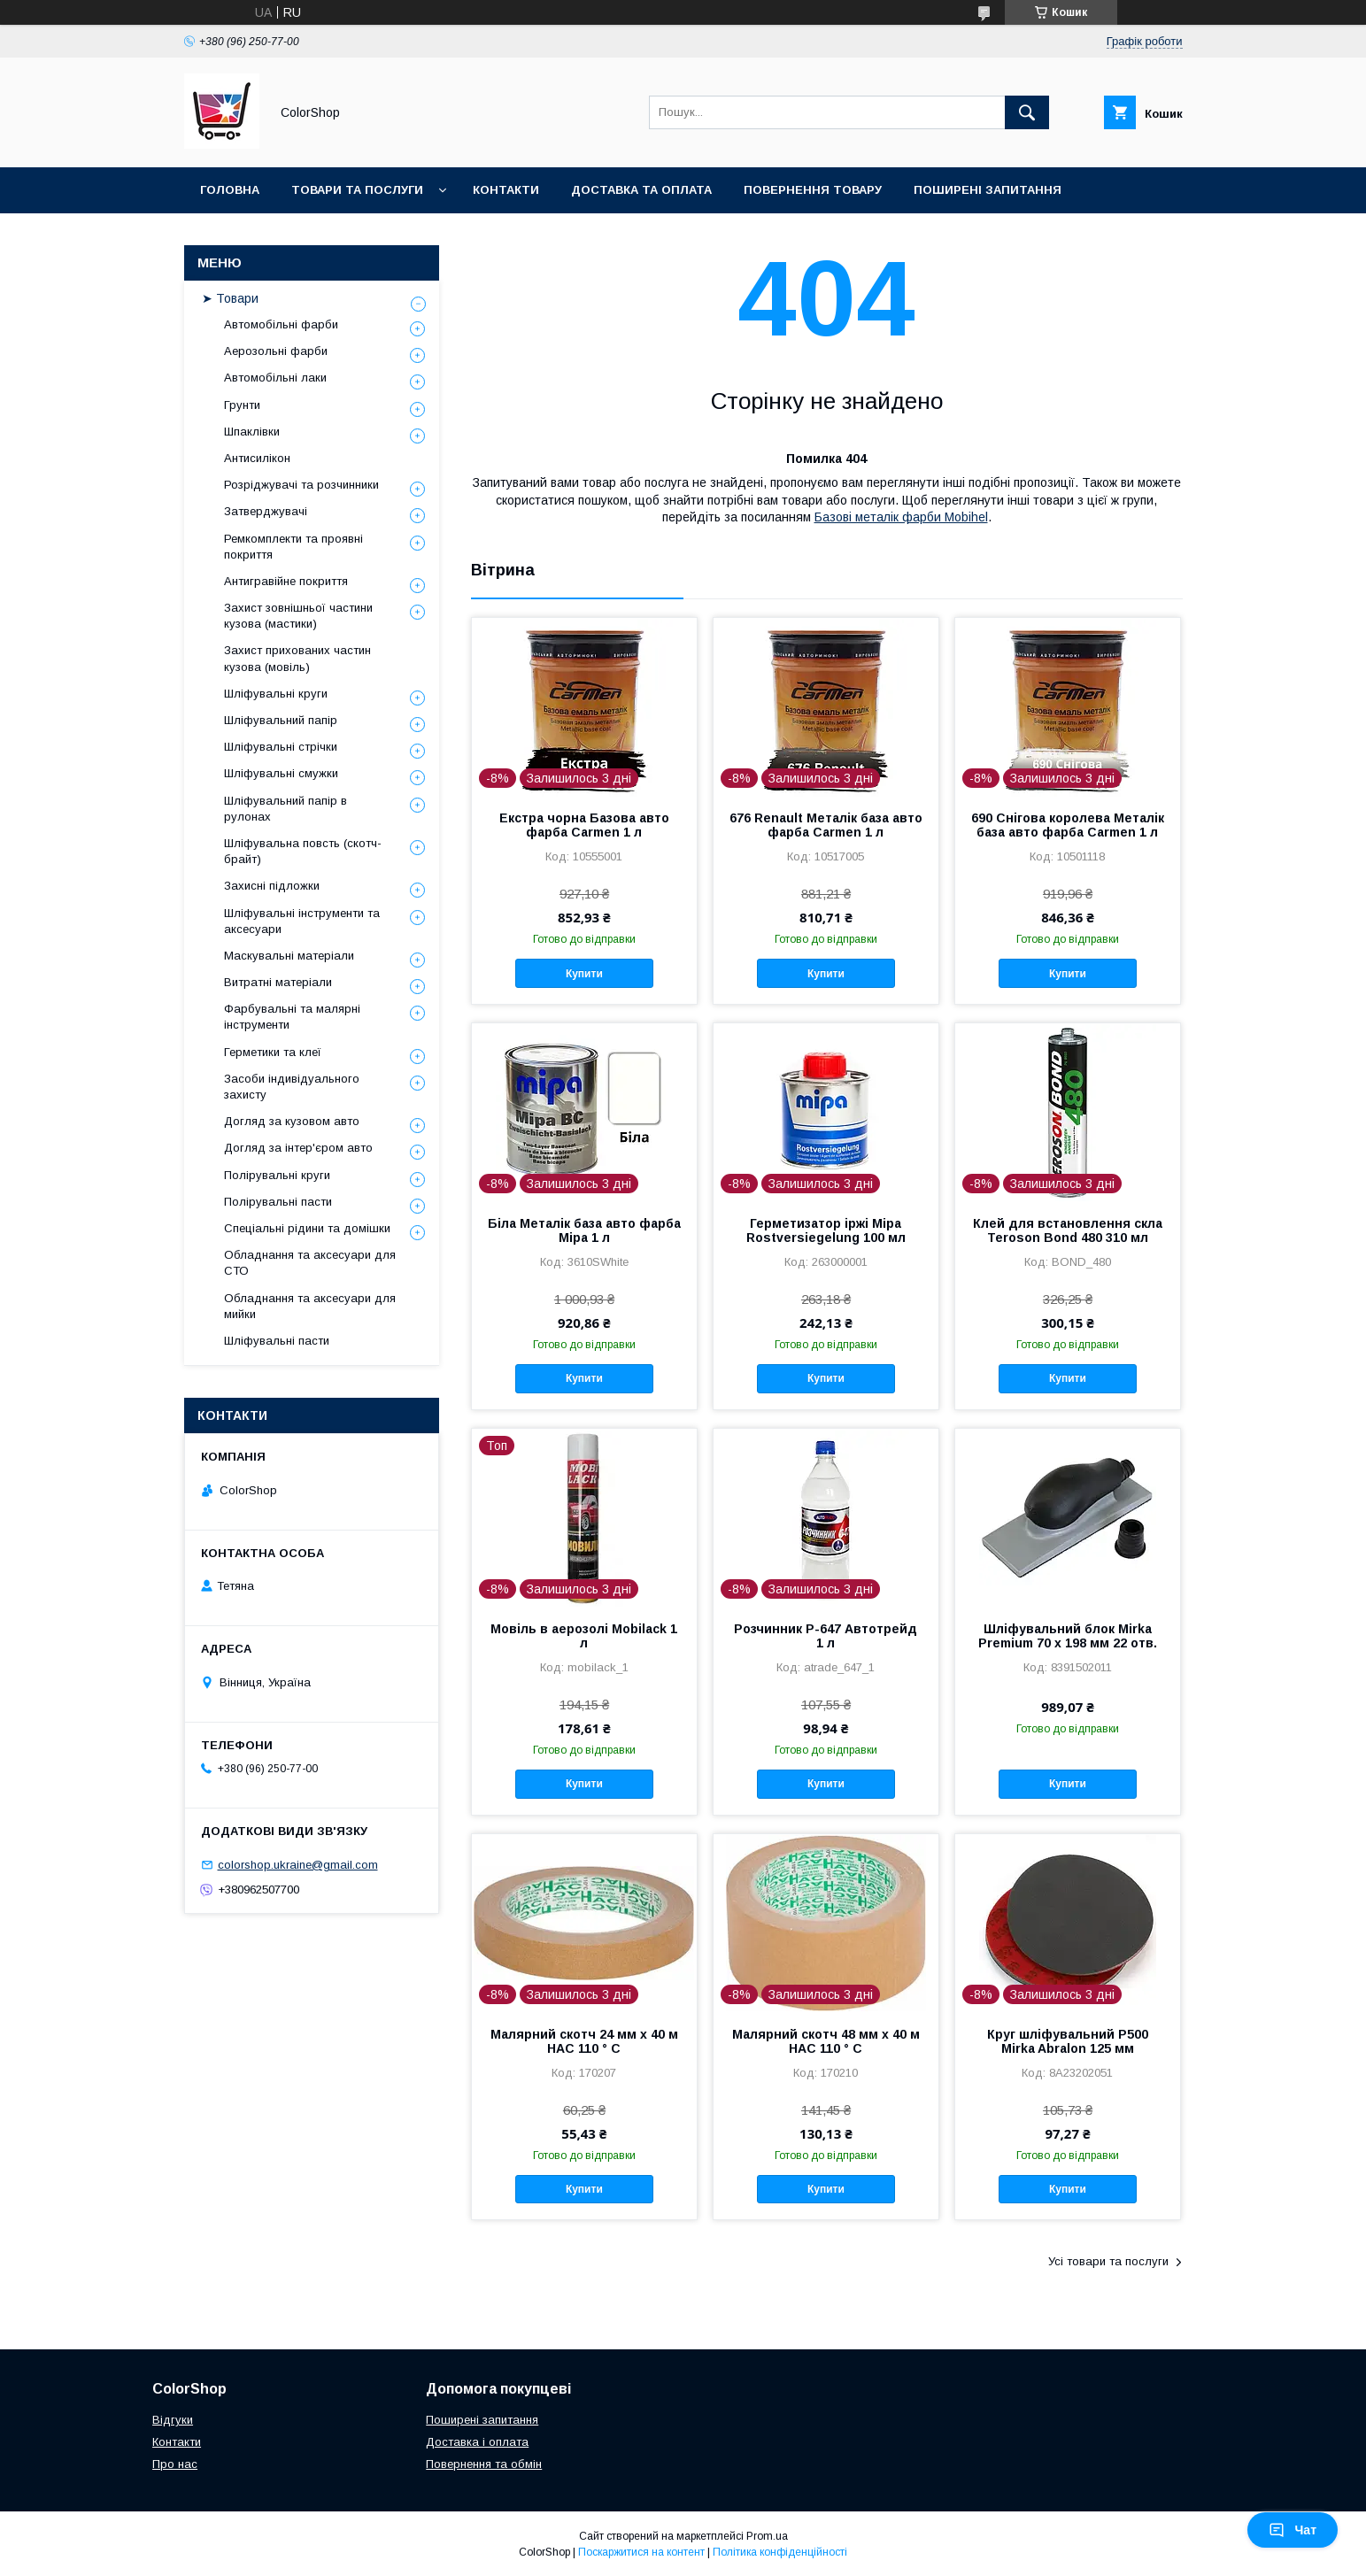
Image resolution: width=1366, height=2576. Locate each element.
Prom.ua (767, 2536)
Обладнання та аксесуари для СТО (310, 1262)
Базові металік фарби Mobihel (901, 517)
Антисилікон (257, 458)
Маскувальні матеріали (289, 955)
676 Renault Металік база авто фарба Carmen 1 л (825, 825)
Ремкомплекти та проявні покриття (293, 546)
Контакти (506, 190)
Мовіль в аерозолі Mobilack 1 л (583, 1636)
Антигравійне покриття (286, 581)
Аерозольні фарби (276, 351)
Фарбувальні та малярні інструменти (292, 1016)
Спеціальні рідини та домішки (307, 1228)
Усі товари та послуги (1108, 2261)
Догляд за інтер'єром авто (298, 1147)
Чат (1292, 2530)
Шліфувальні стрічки (280, 746)
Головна (229, 190)
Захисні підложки (272, 885)
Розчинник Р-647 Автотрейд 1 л (825, 1636)
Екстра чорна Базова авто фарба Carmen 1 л (584, 825)
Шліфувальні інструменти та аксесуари (302, 921)
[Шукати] (1027, 112)
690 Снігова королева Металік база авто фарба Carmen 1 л (1067, 825)
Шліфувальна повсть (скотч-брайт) (303, 851)
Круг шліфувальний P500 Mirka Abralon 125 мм (1067, 2041)
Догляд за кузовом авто (291, 1121)
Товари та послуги (357, 190)
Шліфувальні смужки (281, 773)
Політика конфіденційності (780, 2552)
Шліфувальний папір (280, 720)
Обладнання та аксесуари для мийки (310, 1306)
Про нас (174, 2464)
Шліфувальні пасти (276, 1340)
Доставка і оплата (477, 2442)
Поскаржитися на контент (641, 2552)
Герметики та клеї (272, 1052)
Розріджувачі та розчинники (301, 484)
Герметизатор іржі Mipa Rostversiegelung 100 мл (826, 1230)
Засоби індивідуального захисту (291, 1086)
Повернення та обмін (484, 2464)
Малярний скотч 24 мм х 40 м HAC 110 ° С (584, 2041)
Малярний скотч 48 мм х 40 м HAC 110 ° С (826, 2041)
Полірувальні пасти (278, 1201)
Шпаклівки (252, 431)
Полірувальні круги (277, 1175)
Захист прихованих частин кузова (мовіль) (297, 658)
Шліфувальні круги (276, 693)
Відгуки (172, 2419)
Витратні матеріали (278, 982)
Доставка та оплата (641, 190)
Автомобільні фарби (281, 324)
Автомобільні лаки (275, 377)
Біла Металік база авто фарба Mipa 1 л (584, 1230)
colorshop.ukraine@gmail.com (298, 1864)
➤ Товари (230, 298)
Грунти (242, 405)
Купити (584, 974)
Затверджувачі (265, 511)
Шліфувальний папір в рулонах (285, 808)
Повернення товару (813, 190)
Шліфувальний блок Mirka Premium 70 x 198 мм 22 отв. (1067, 1636)
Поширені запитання (987, 190)
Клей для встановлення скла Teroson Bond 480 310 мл (1067, 1230)
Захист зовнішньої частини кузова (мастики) (298, 615)
